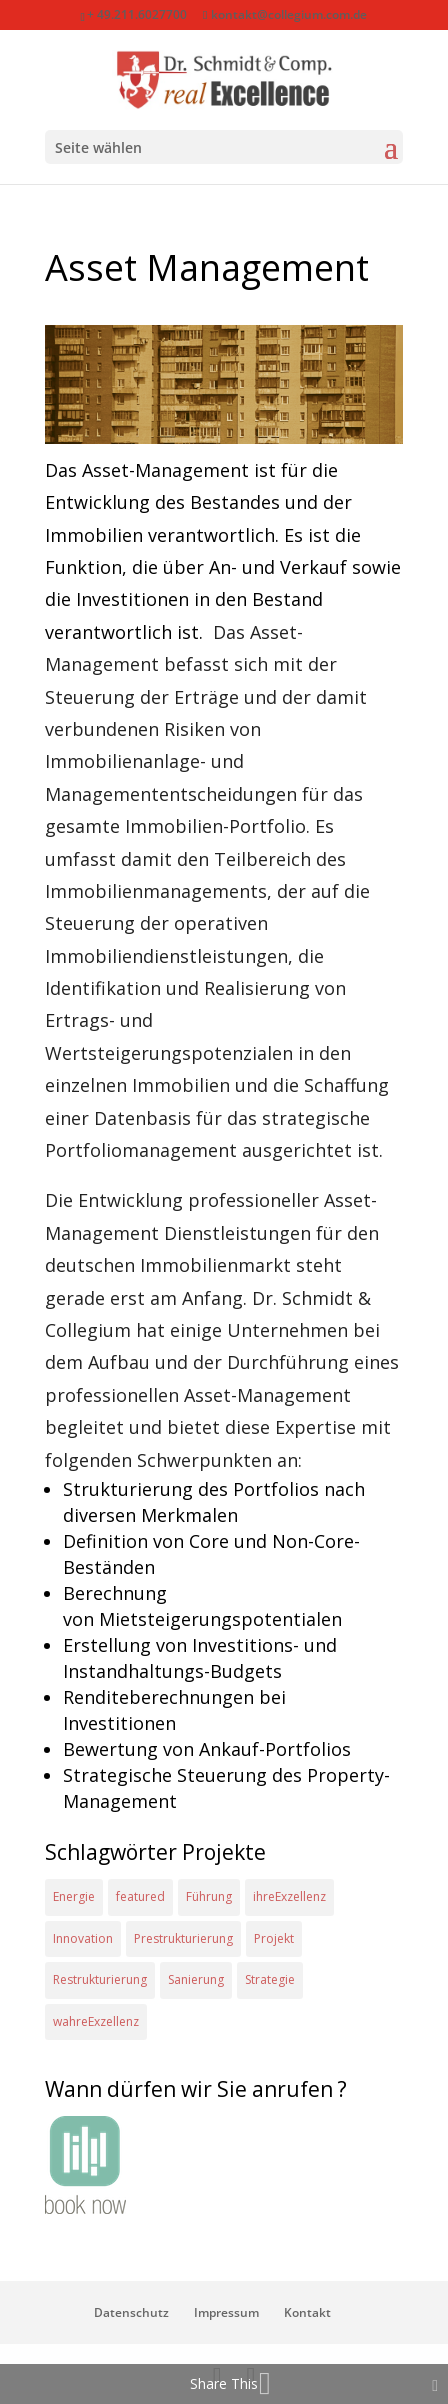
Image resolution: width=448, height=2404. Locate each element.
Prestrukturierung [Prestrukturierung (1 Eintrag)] (183, 1938)
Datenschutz (131, 2312)
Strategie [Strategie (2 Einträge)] (270, 1979)
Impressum (226, 2312)
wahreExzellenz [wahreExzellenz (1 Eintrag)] (96, 2021)
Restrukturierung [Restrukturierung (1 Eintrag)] (100, 1979)
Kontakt (307, 2312)
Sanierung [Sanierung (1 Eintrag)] (196, 1979)
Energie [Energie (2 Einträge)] (74, 1896)
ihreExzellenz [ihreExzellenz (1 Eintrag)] (289, 1896)
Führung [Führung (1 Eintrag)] (209, 1896)
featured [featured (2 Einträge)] (140, 1896)
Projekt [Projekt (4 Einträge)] (274, 1938)
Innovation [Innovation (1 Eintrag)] (83, 1938)
